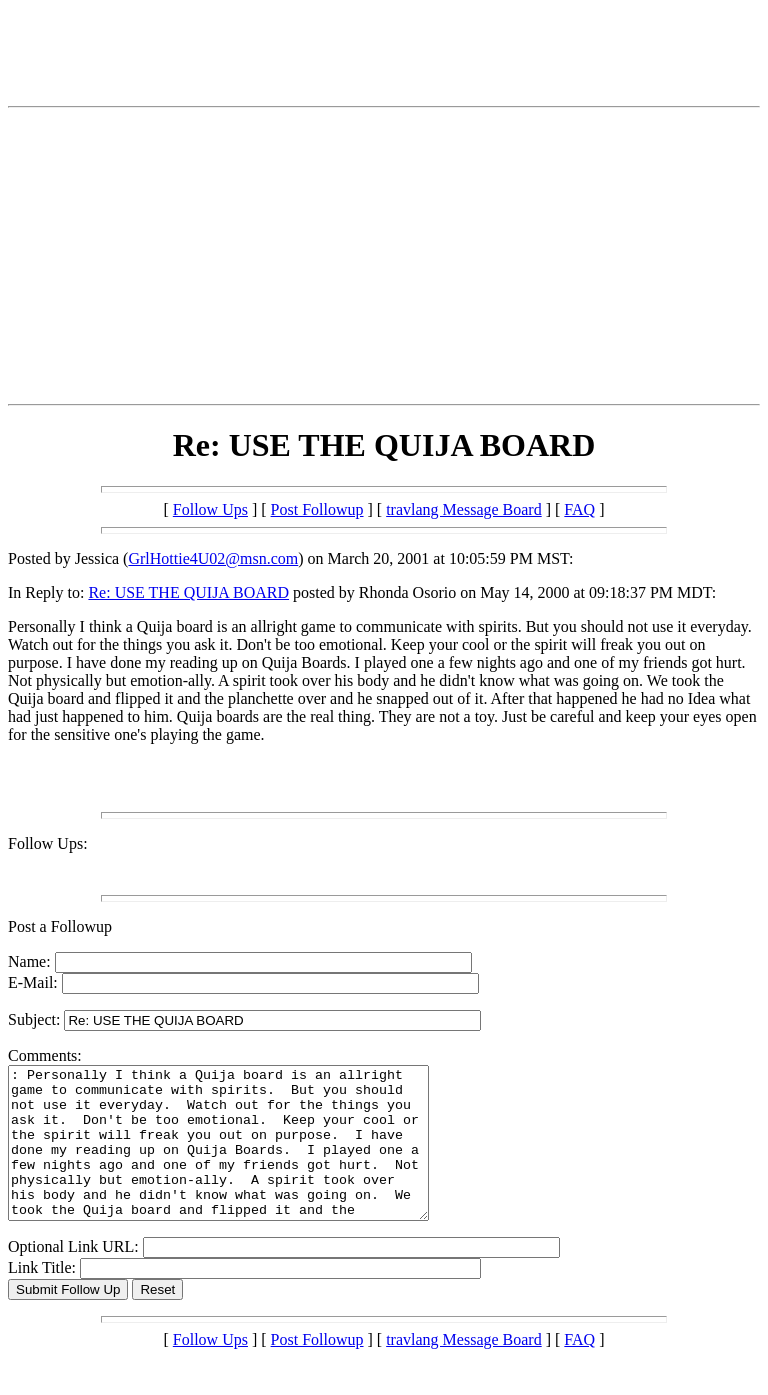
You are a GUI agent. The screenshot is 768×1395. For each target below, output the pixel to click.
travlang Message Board (464, 509)
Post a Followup (60, 926)
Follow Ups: (48, 843)
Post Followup (317, 509)
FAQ (579, 509)
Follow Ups (210, 509)
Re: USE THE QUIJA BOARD (188, 592)
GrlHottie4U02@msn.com (213, 558)
